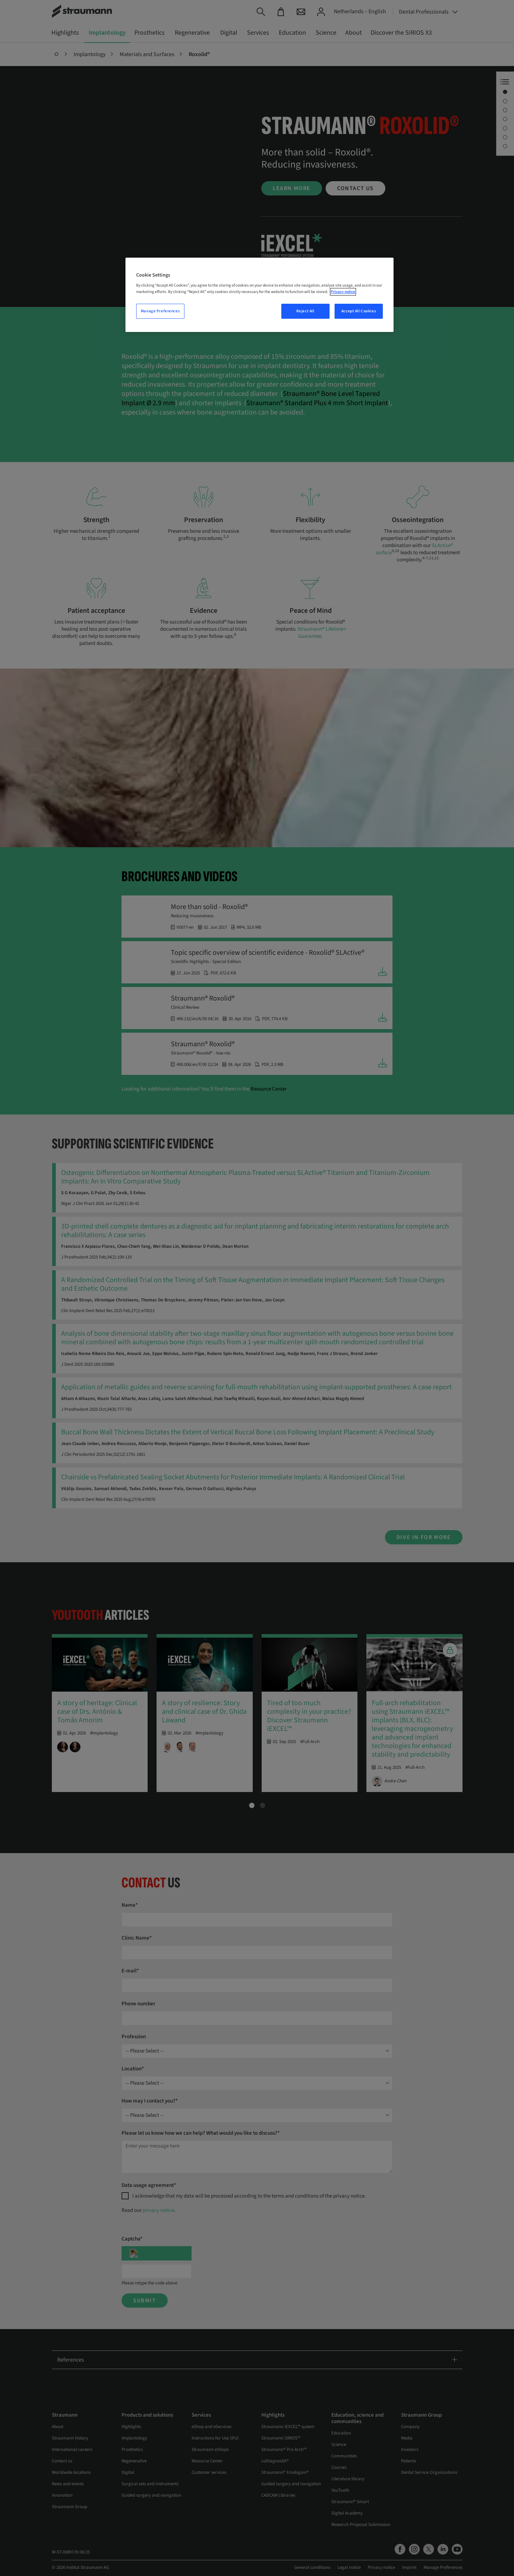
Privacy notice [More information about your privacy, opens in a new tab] (343, 292)
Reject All (305, 311)
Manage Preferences (160, 311)
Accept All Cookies (358, 311)
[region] (259, 295)
